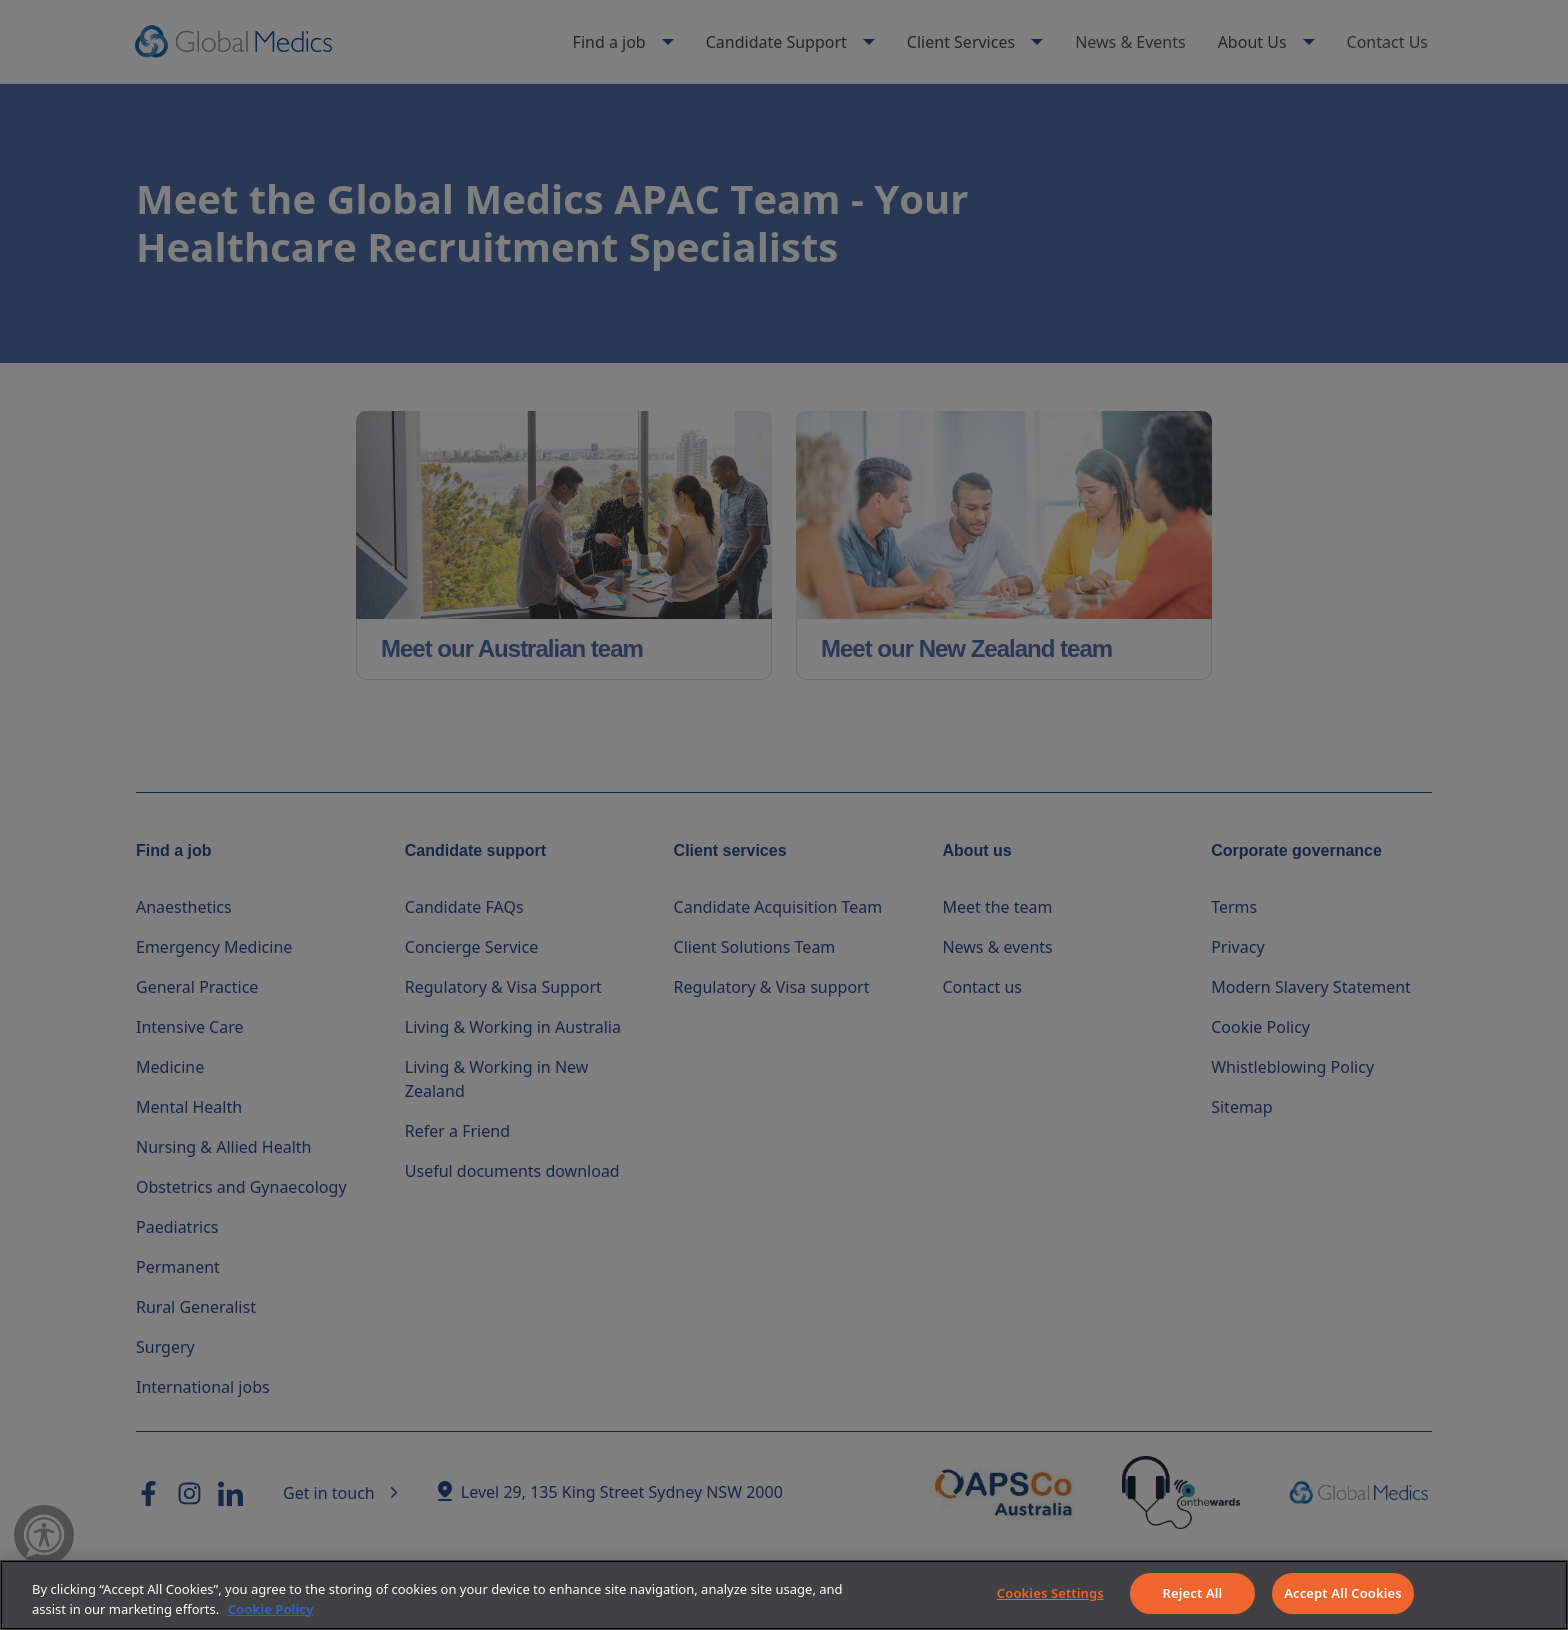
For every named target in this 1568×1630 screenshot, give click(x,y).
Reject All (1193, 1593)
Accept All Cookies (1343, 1593)
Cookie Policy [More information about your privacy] (271, 1609)
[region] (784, 1595)
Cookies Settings (1050, 1593)
